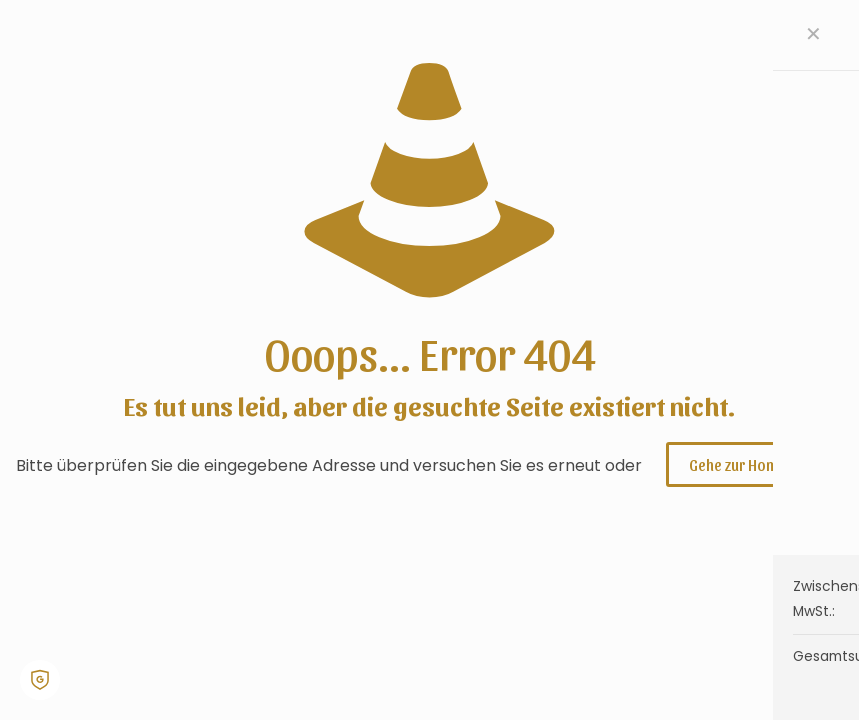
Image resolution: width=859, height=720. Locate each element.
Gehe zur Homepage (755, 464)
